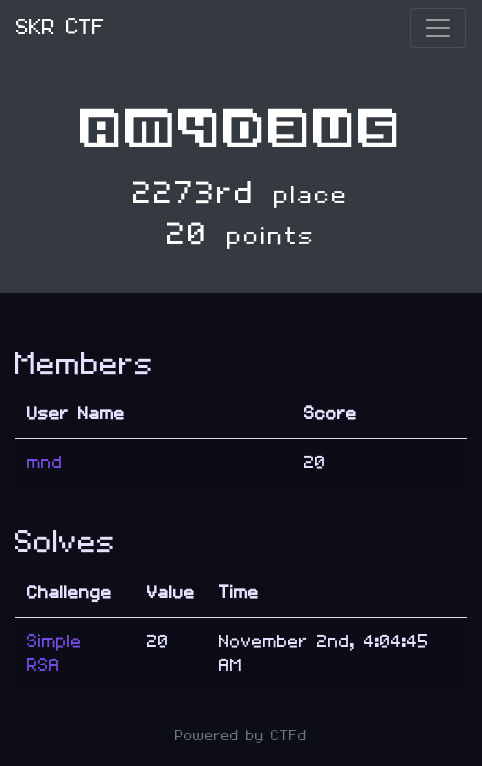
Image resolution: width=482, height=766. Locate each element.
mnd (45, 462)
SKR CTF (60, 27)
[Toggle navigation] (438, 28)
